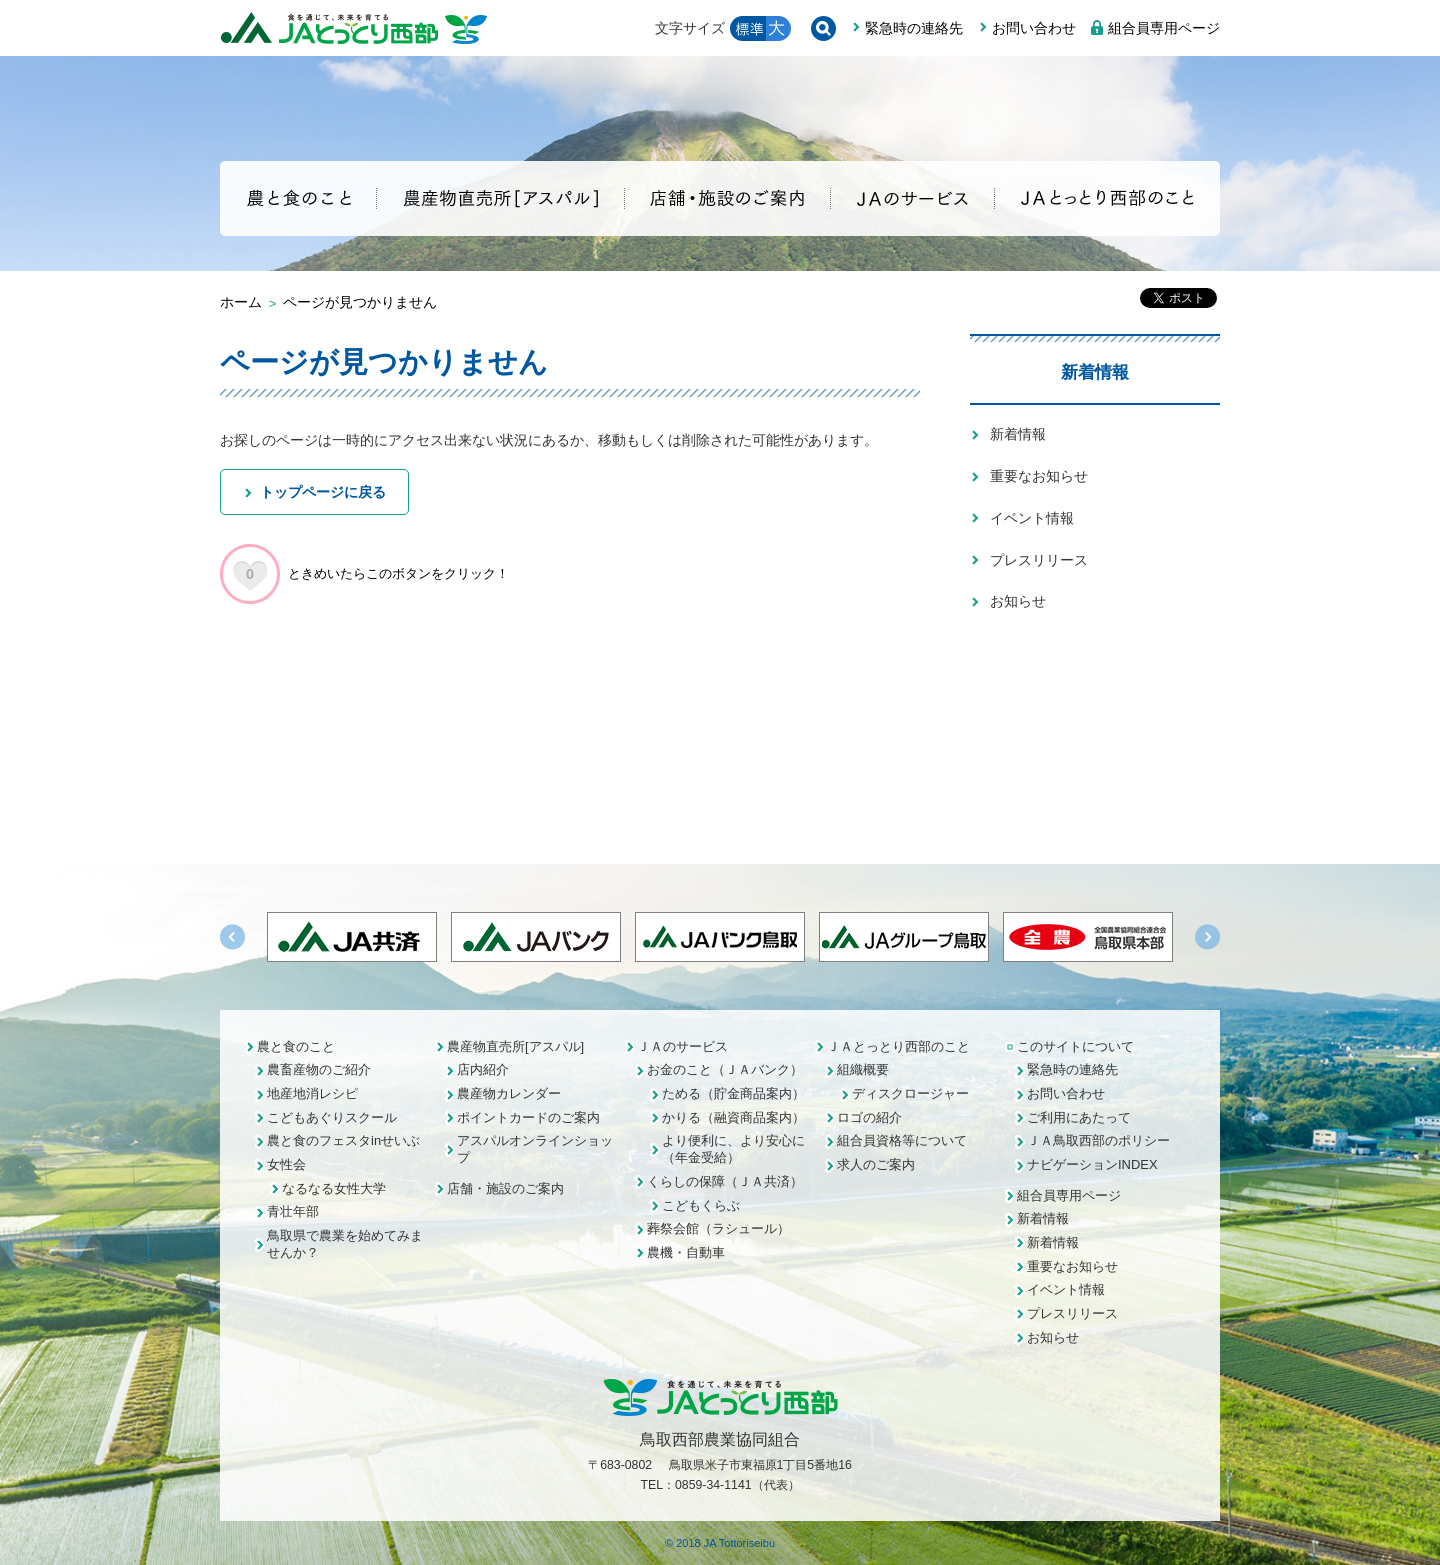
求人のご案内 (876, 1164)
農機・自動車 (686, 1252)
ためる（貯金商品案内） (733, 1093)
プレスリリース (1039, 560)
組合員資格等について (902, 1140)
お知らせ (1018, 601)
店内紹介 (483, 1069)
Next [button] (1207, 937)
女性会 (286, 1164)
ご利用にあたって (1079, 1117)
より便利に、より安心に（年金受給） (733, 1149)
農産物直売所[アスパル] (515, 1046)
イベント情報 (1032, 518)
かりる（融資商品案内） (733, 1117)
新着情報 (1095, 372)
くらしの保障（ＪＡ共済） (725, 1181)
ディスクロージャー (910, 1093)
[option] (720, 937)
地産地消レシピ (312, 1093)
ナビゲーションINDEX (1092, 1164)
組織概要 (863, 1069)
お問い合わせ (1034, 28)
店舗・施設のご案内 (505, 1188)
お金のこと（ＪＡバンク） (725, 1069)
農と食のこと (296, 1046)
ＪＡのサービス (682, 1046)
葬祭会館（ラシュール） (718, 1228)
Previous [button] (232, 937)
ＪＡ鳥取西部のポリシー (1098, 1140)
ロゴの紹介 (869, 1117)
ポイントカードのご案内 (528, 1117)
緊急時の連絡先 (914, 28)
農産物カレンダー (509, 1093)
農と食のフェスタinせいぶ (343, 1140)
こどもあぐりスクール (332, 1117)
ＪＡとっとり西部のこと (898, 1046)
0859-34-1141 (713, 1485)
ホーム (241, 302)
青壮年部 (293, 1211)
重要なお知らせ (1039, 476)
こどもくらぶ (701, 1205)
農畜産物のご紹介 (319, 1069)
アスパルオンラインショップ (535, 1149)
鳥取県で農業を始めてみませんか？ (345, 1244)
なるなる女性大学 (334, 1188)
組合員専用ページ (1164, 28)
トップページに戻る (323, 492)
